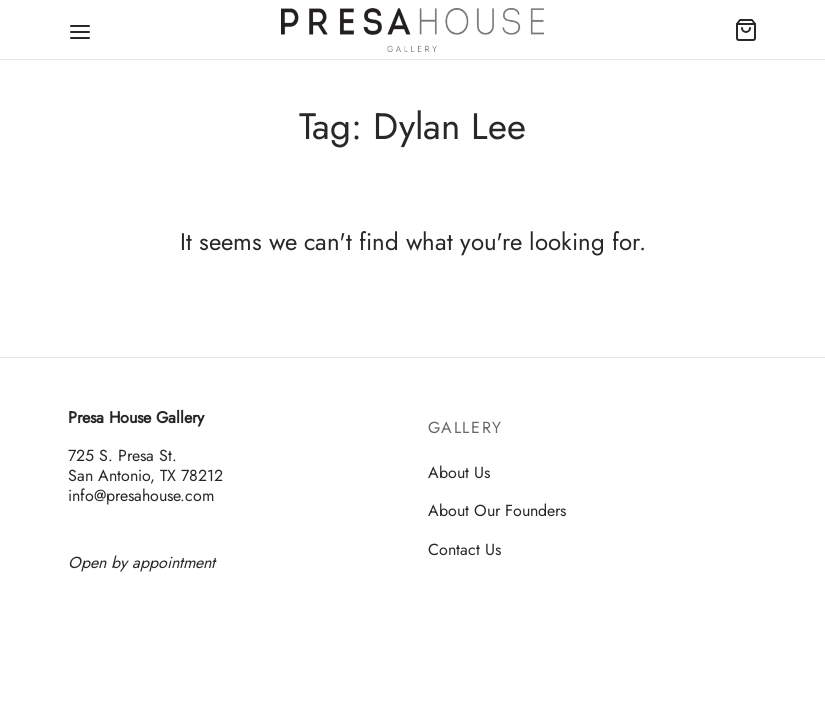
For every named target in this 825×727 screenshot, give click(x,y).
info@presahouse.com (141, 496)
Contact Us (464, 549)
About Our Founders (497, 510)
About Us (459, 472)
